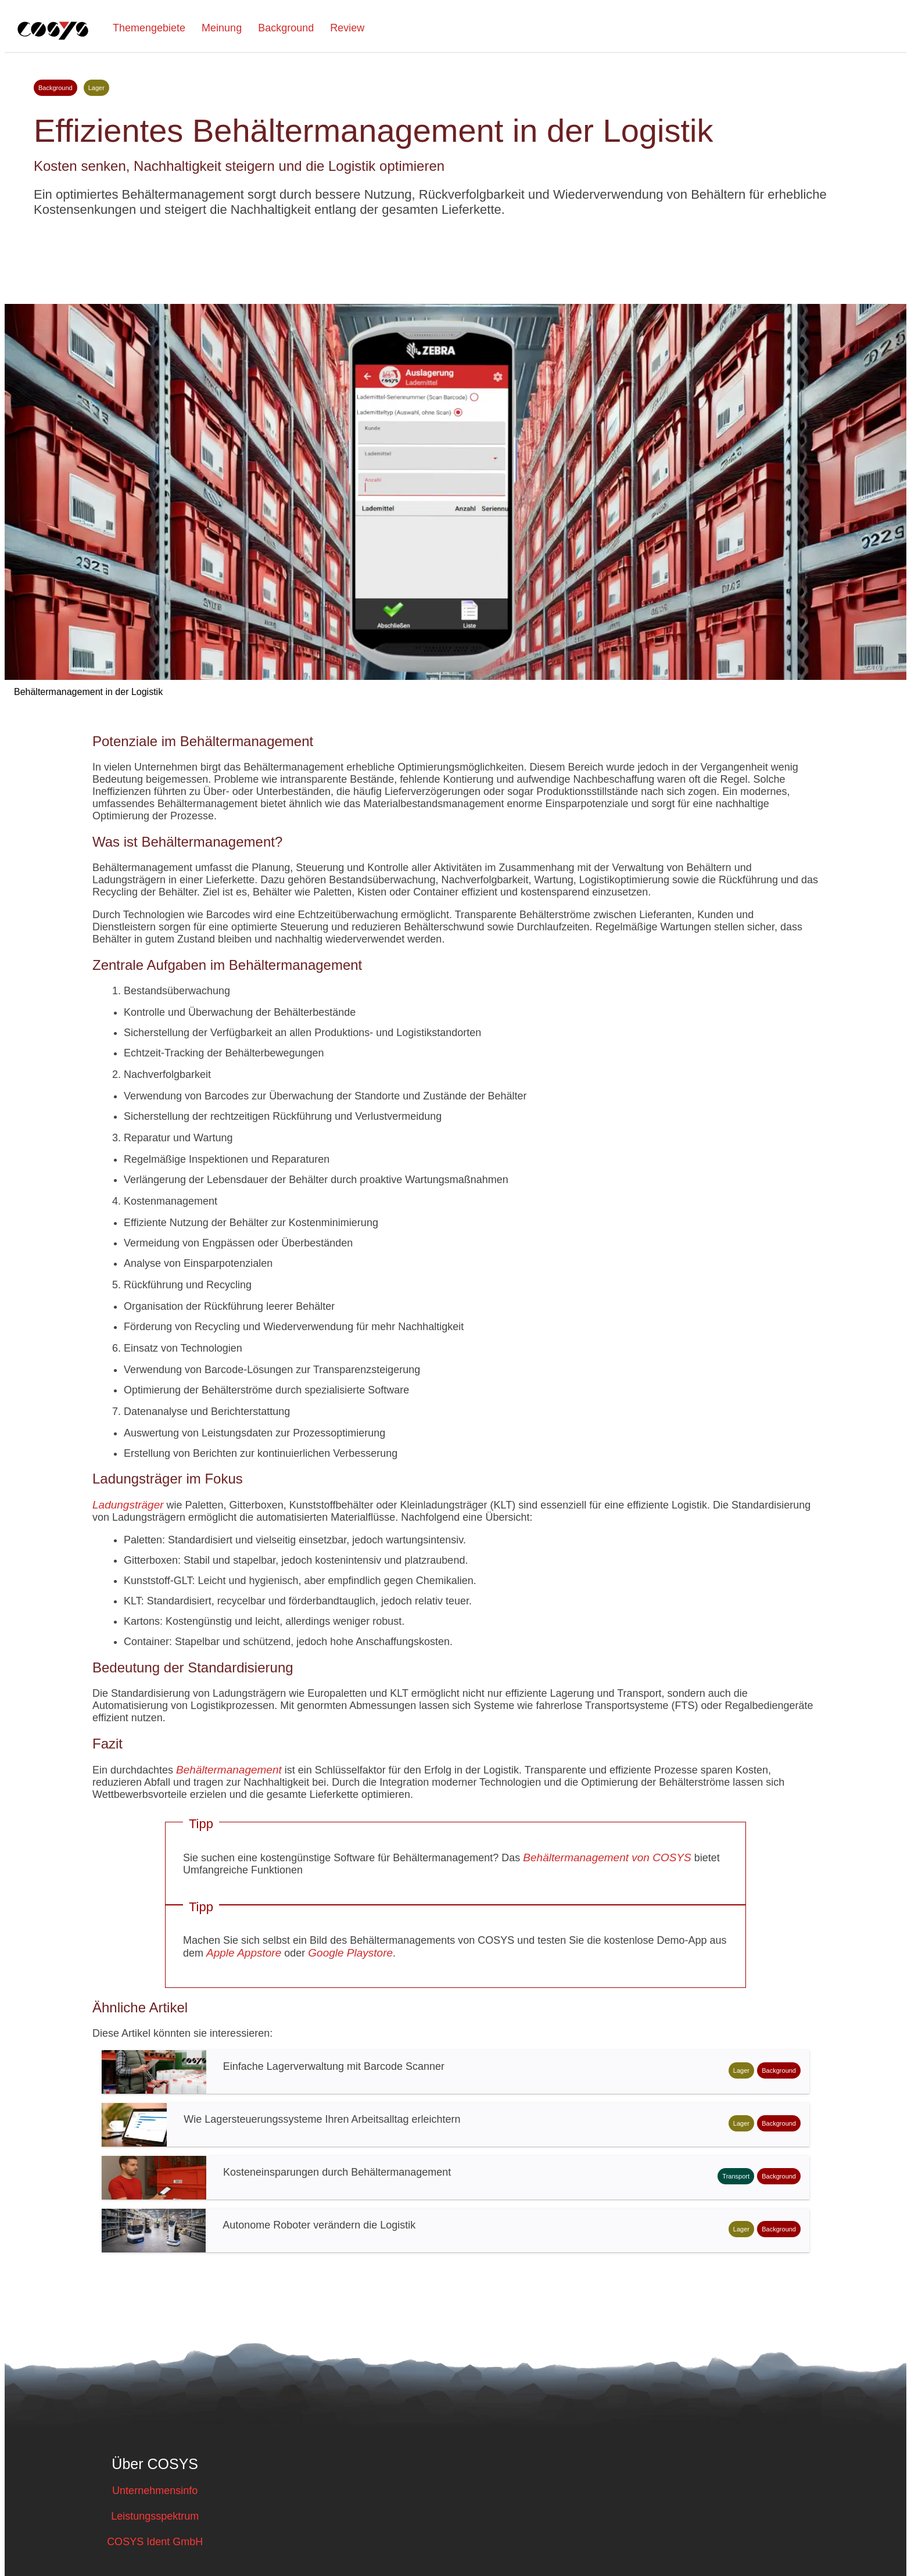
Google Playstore (350, 1953)
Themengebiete (149, 28)
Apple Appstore (243, 1953)
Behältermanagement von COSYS (607, 1857)
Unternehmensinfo (155, 2490)
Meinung (222, 28)
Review (347, 28)
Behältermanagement (229, 1770)
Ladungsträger (128, 1505)
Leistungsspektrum (155, 2516)
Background (286, 28)
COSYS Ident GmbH (155, 2542)
